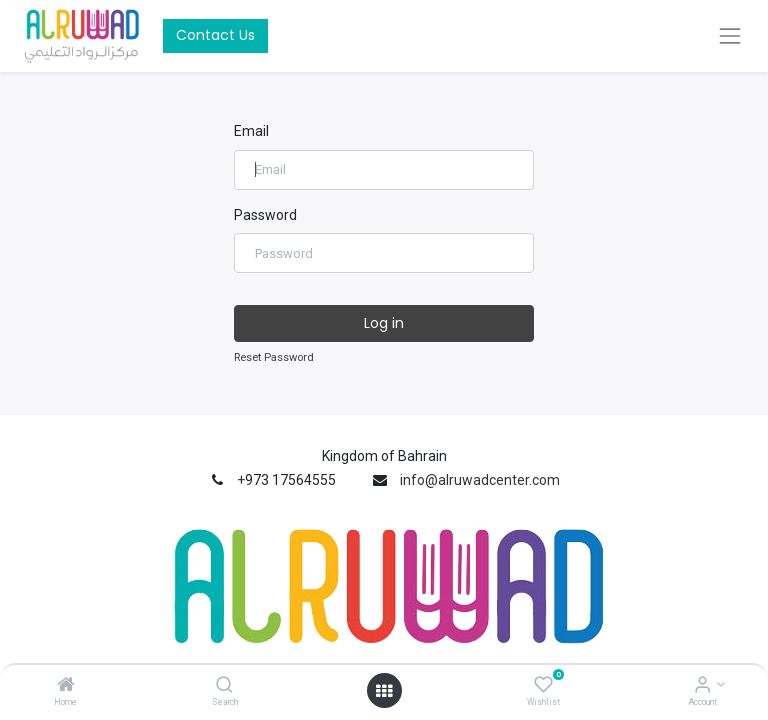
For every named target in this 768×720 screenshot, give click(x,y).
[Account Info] (702, 686)
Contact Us (215, 35)
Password (265, 215)
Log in (384, 323)
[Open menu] (384, 691)
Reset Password (274, 357)
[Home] (66, 686)
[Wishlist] (543, 686)
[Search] (224, 686)
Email (251, 131)
